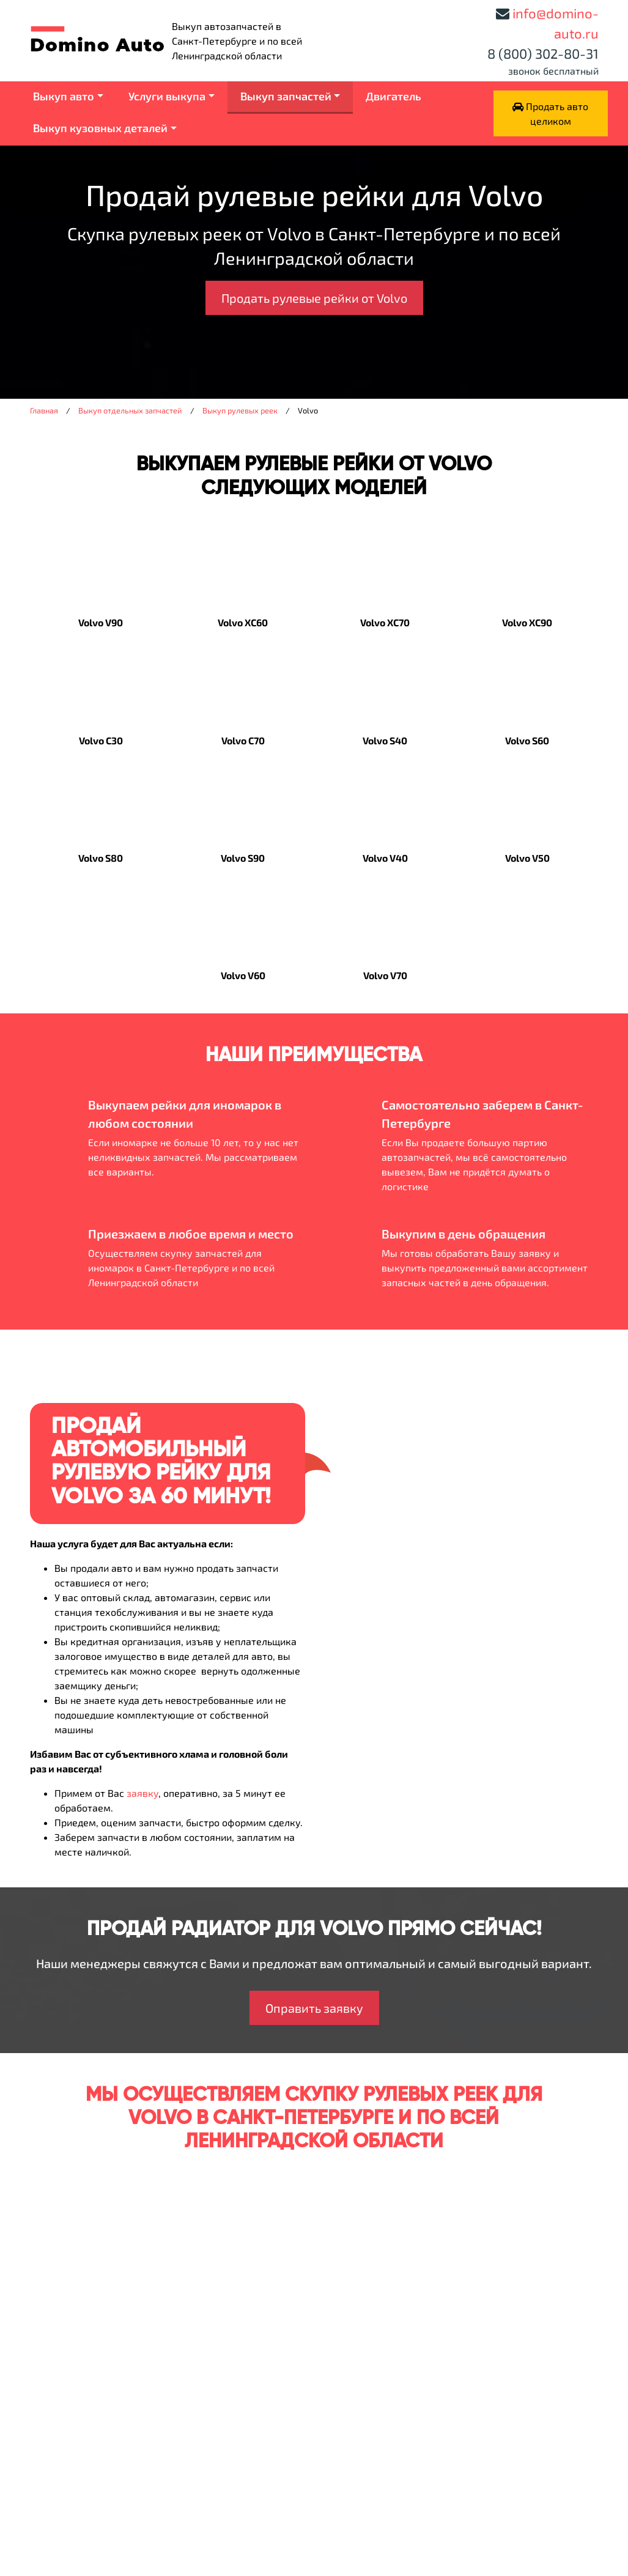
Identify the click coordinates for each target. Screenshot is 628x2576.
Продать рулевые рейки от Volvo (314, 298)
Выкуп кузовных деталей (100, 128)
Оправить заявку (314, 2007)
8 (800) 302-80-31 (543, 53)
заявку (142, 1793)
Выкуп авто (63, 96)
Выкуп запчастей (285, 96)
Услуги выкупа (166, 96)
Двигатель (393, 96)
